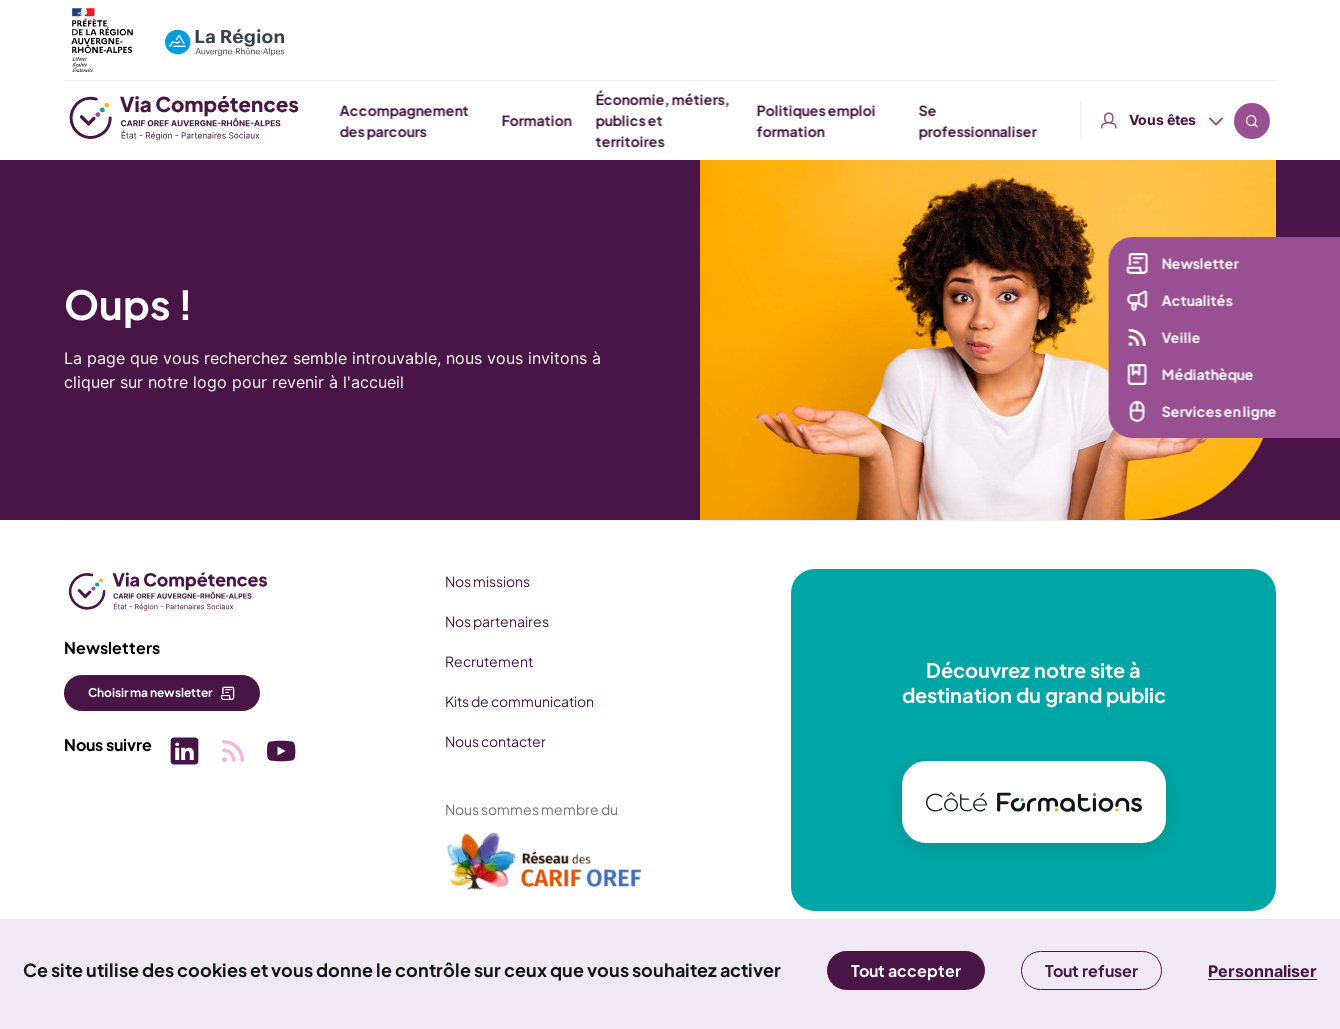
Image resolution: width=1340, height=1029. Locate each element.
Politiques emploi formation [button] (1036, 120)
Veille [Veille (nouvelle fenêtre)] (1180, 340)
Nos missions (486, 581)
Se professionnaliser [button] (1197, 120)
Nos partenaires (496, 621)
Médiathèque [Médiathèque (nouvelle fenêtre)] (1207, 377)
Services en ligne (1218, 414)
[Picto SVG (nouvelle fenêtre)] (184, 753)
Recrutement (488, 661)
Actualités (1196, 303)
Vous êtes (1162, 29)
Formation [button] (756, 120)
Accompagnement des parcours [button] (624, 120)
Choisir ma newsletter (150, 692)
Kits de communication (518, 701)
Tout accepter (906, 970)
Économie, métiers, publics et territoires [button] (882, 120)
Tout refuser (1091, 970)
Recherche (1252, 30)
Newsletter (1199, 266)
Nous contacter (494, 741)
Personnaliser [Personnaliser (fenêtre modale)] (1262, 971)
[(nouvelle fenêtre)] (544, 869)
